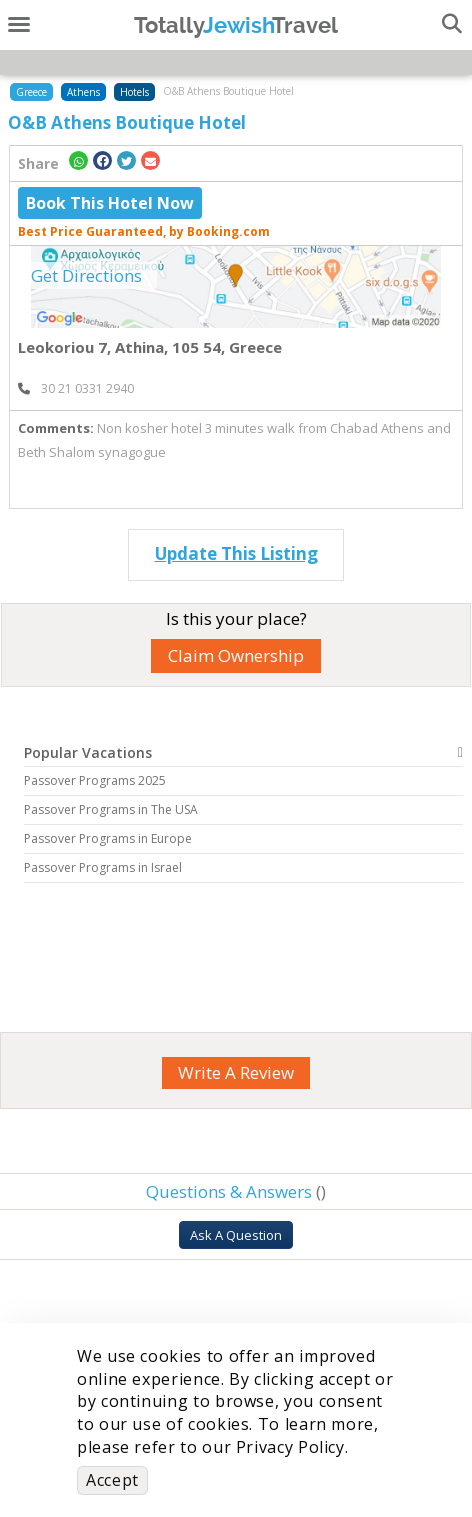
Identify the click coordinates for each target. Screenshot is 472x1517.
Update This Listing (236, 553)
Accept (112, 1480)
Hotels (134, 92)
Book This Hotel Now (110, 203)
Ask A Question (236, 1235)
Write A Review (236, 1072)
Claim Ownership (236, 655)
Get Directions (86, 275)
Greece (31, 92)
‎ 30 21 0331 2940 (76, 388)
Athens (83, 92)
